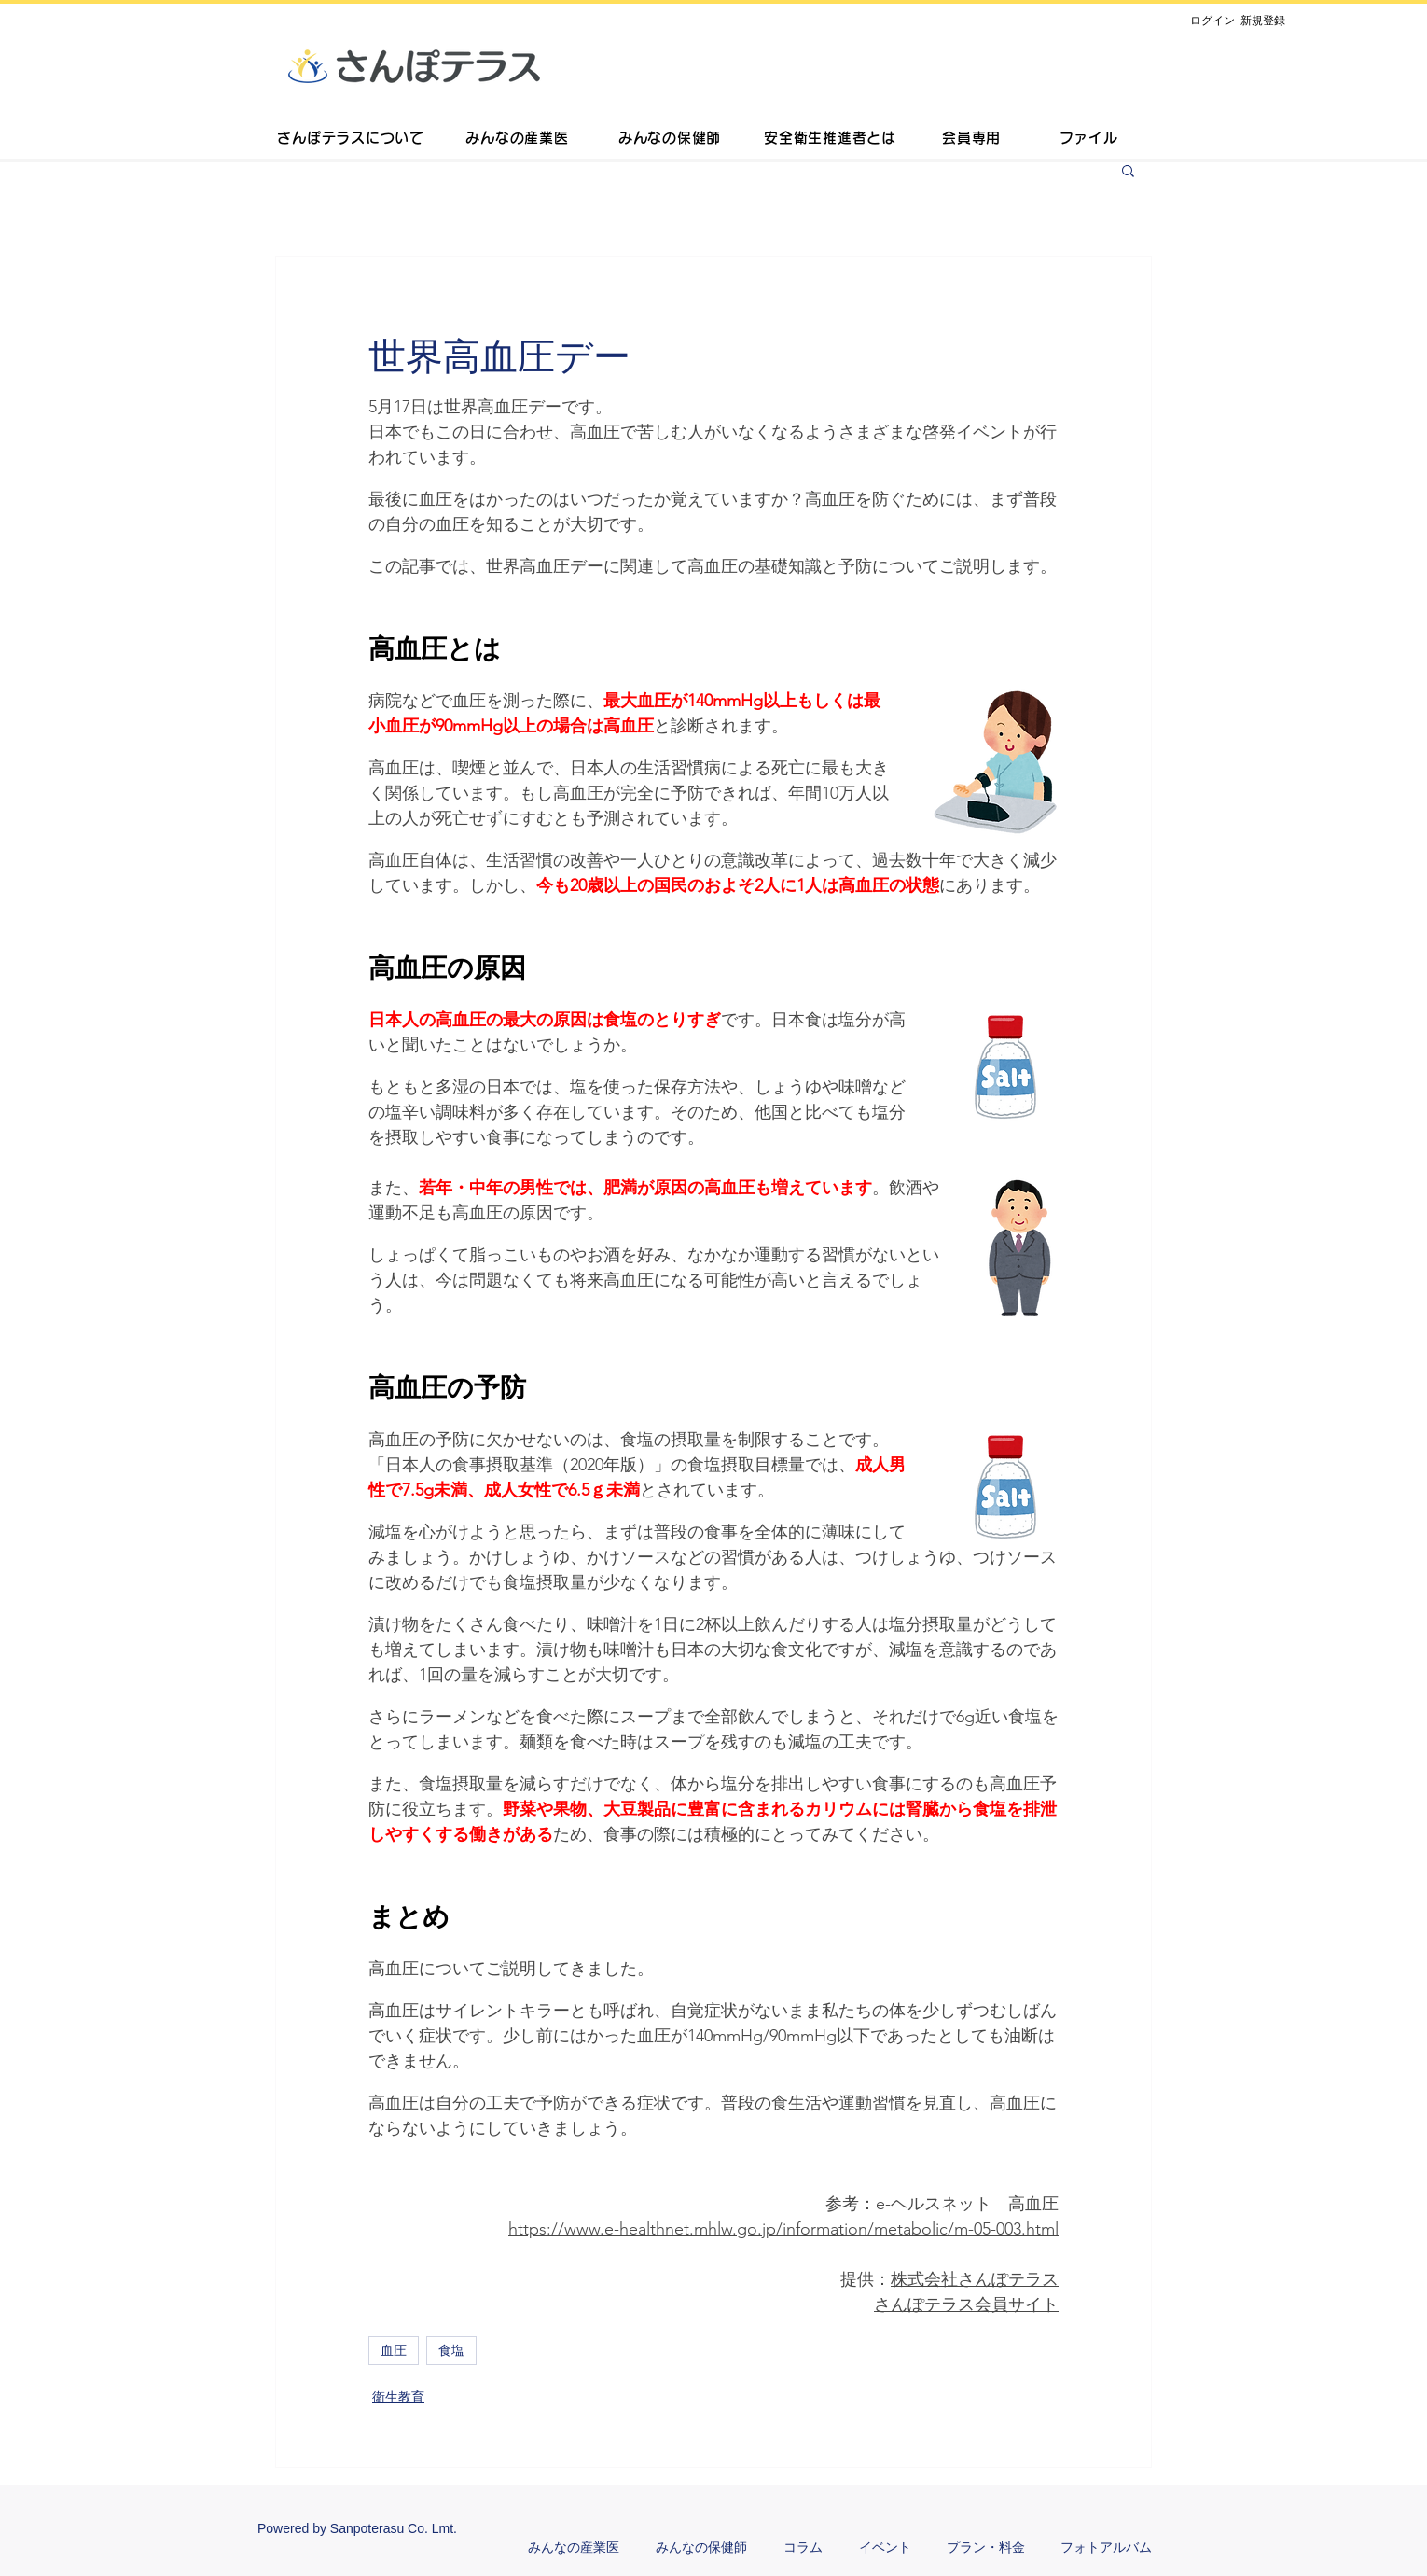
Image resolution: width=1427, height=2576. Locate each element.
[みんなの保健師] (669, 140)
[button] (1128, 169)
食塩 (451, 2350)
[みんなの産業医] (517, 140)
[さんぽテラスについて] (350, 140)
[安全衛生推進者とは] (830, 140)
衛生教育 (398, 2396)
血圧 (394, 2350)
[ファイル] (1088, 140)
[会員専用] (971, 140)
